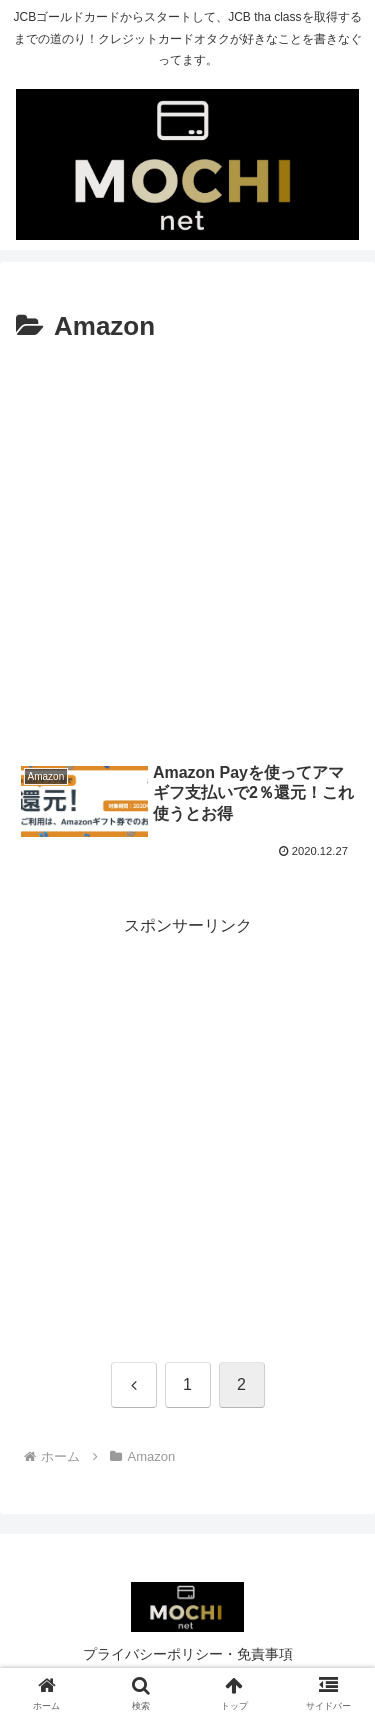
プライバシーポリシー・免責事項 (188, 1654)
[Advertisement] (187, 547)
